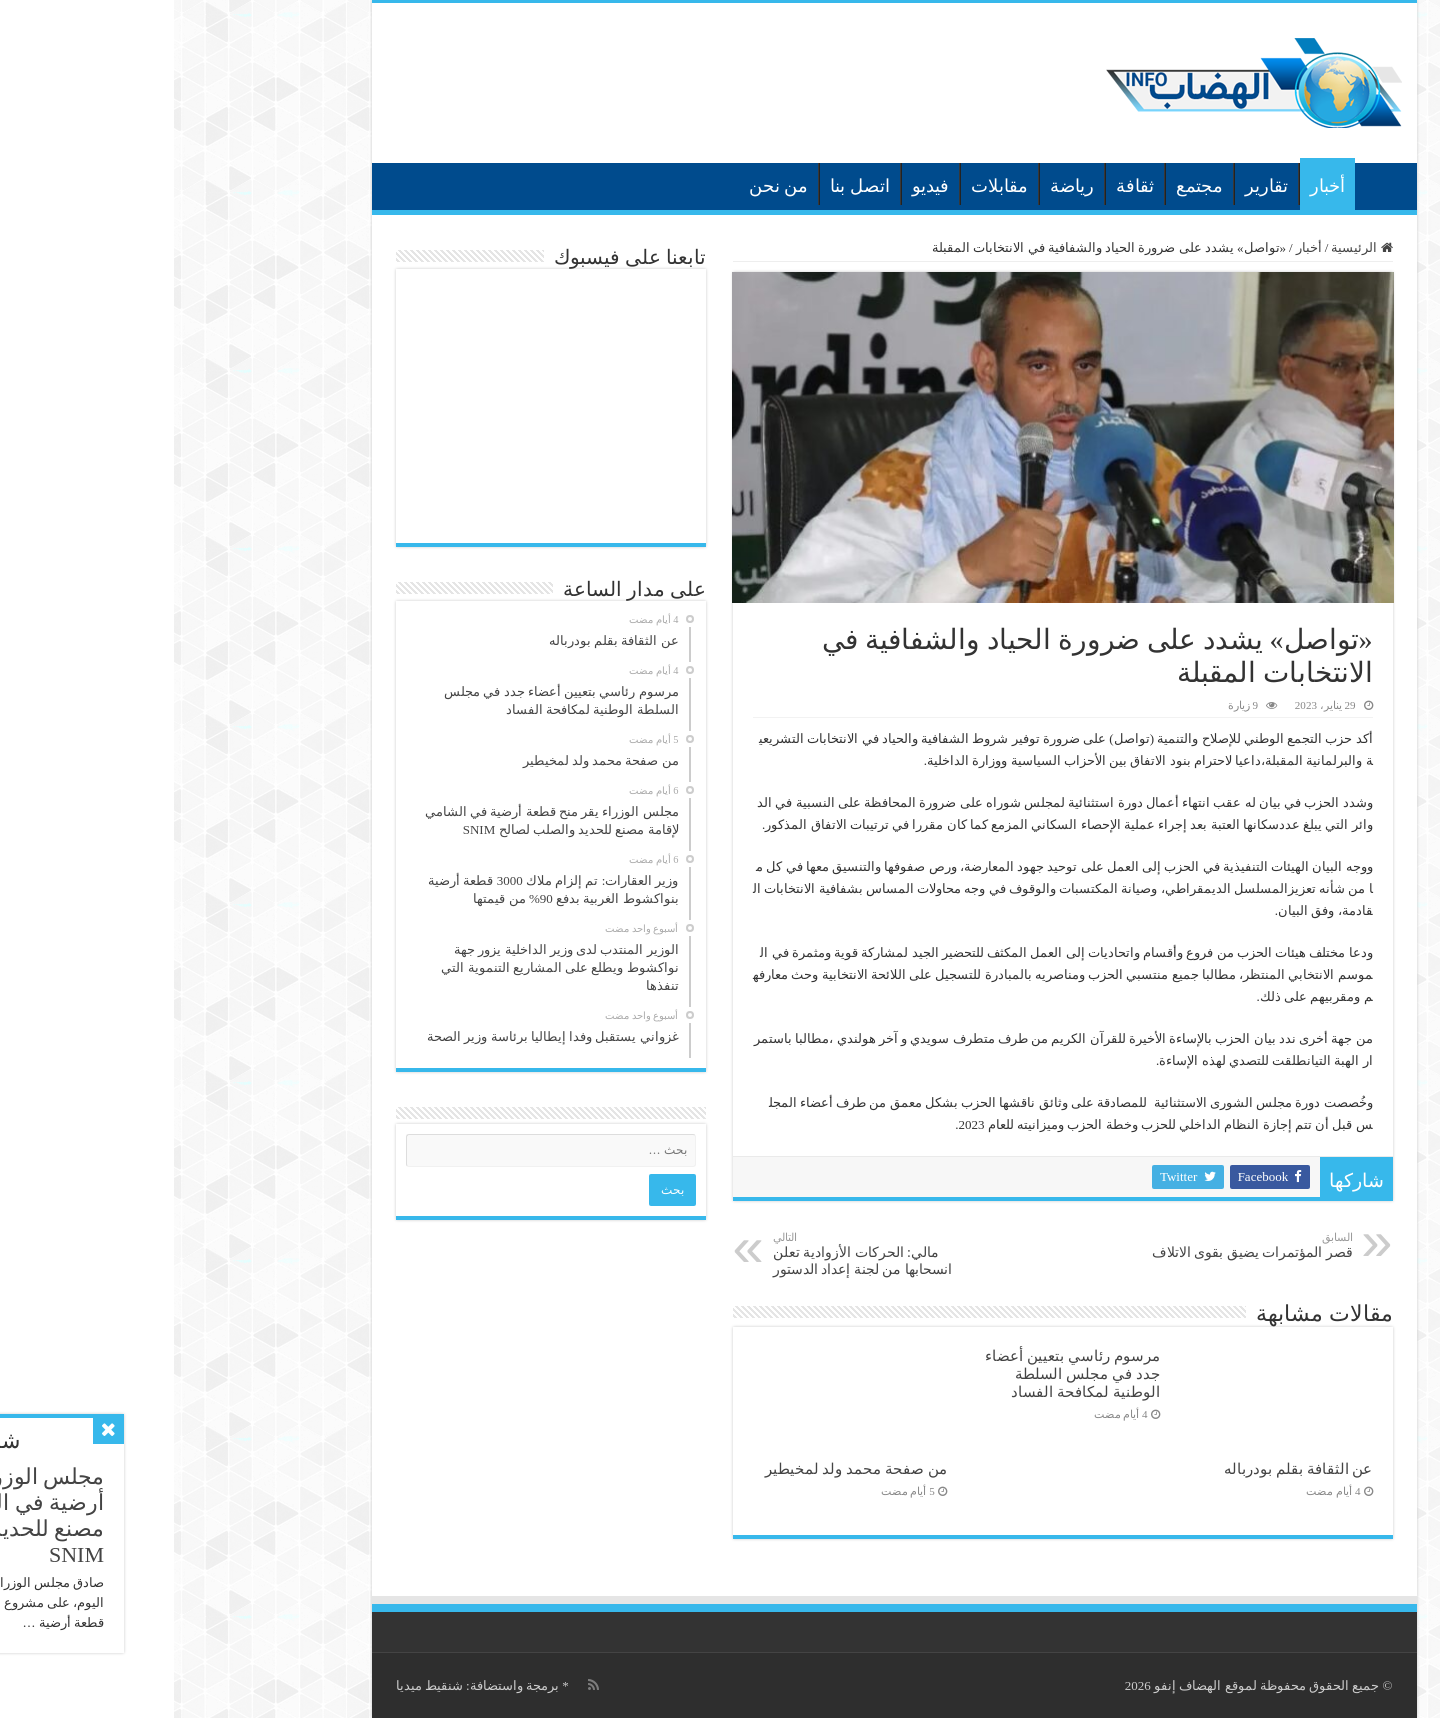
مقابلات (825, 186)
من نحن (605, 186)
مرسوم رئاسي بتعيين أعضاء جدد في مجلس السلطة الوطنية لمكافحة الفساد (898, 1373)
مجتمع (1025, 186)
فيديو (756, 186)
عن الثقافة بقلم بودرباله (1124, 1468)
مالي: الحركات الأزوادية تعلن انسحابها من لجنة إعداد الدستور (701, 1254)
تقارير (1092, 186)
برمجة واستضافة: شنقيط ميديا (303, 1685)
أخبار (1153, 186)
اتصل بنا (686, 186)
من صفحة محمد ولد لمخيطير (682, 1468)
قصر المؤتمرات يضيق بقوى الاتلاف (1076, 1245)
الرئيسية (1207, 184)
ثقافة (961, 186)
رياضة (898, 186)
